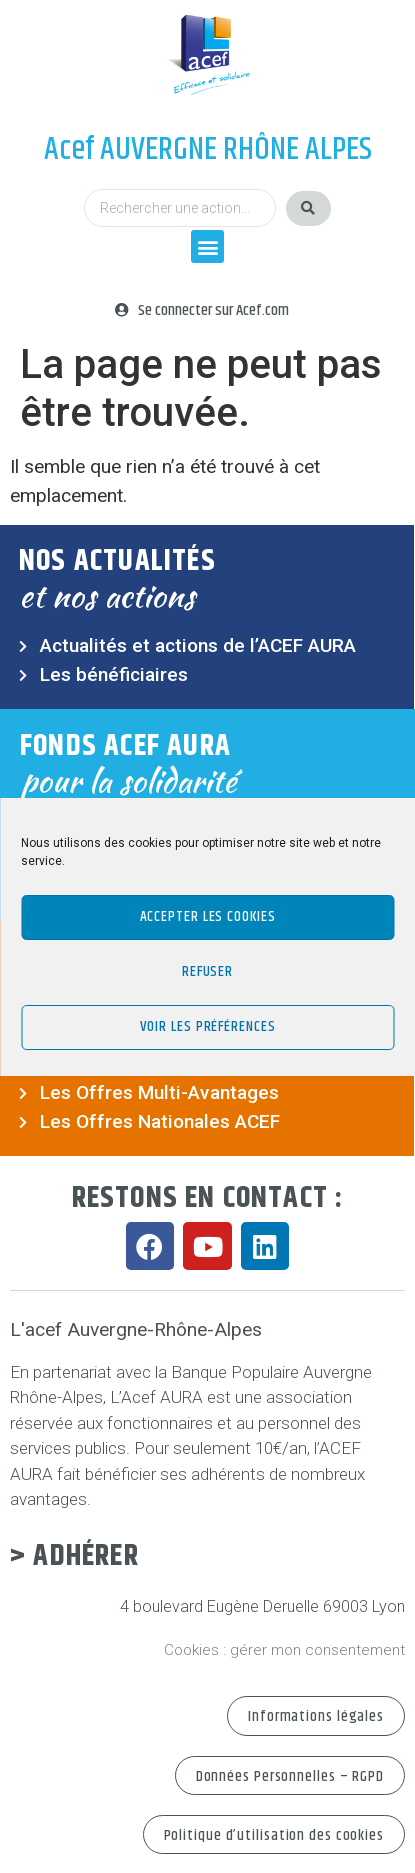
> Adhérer (74, 1556)
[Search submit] (308, 208)
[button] (207, 246)
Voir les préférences (208, 1026)
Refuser (207, 971)
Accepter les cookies (208, 916)
